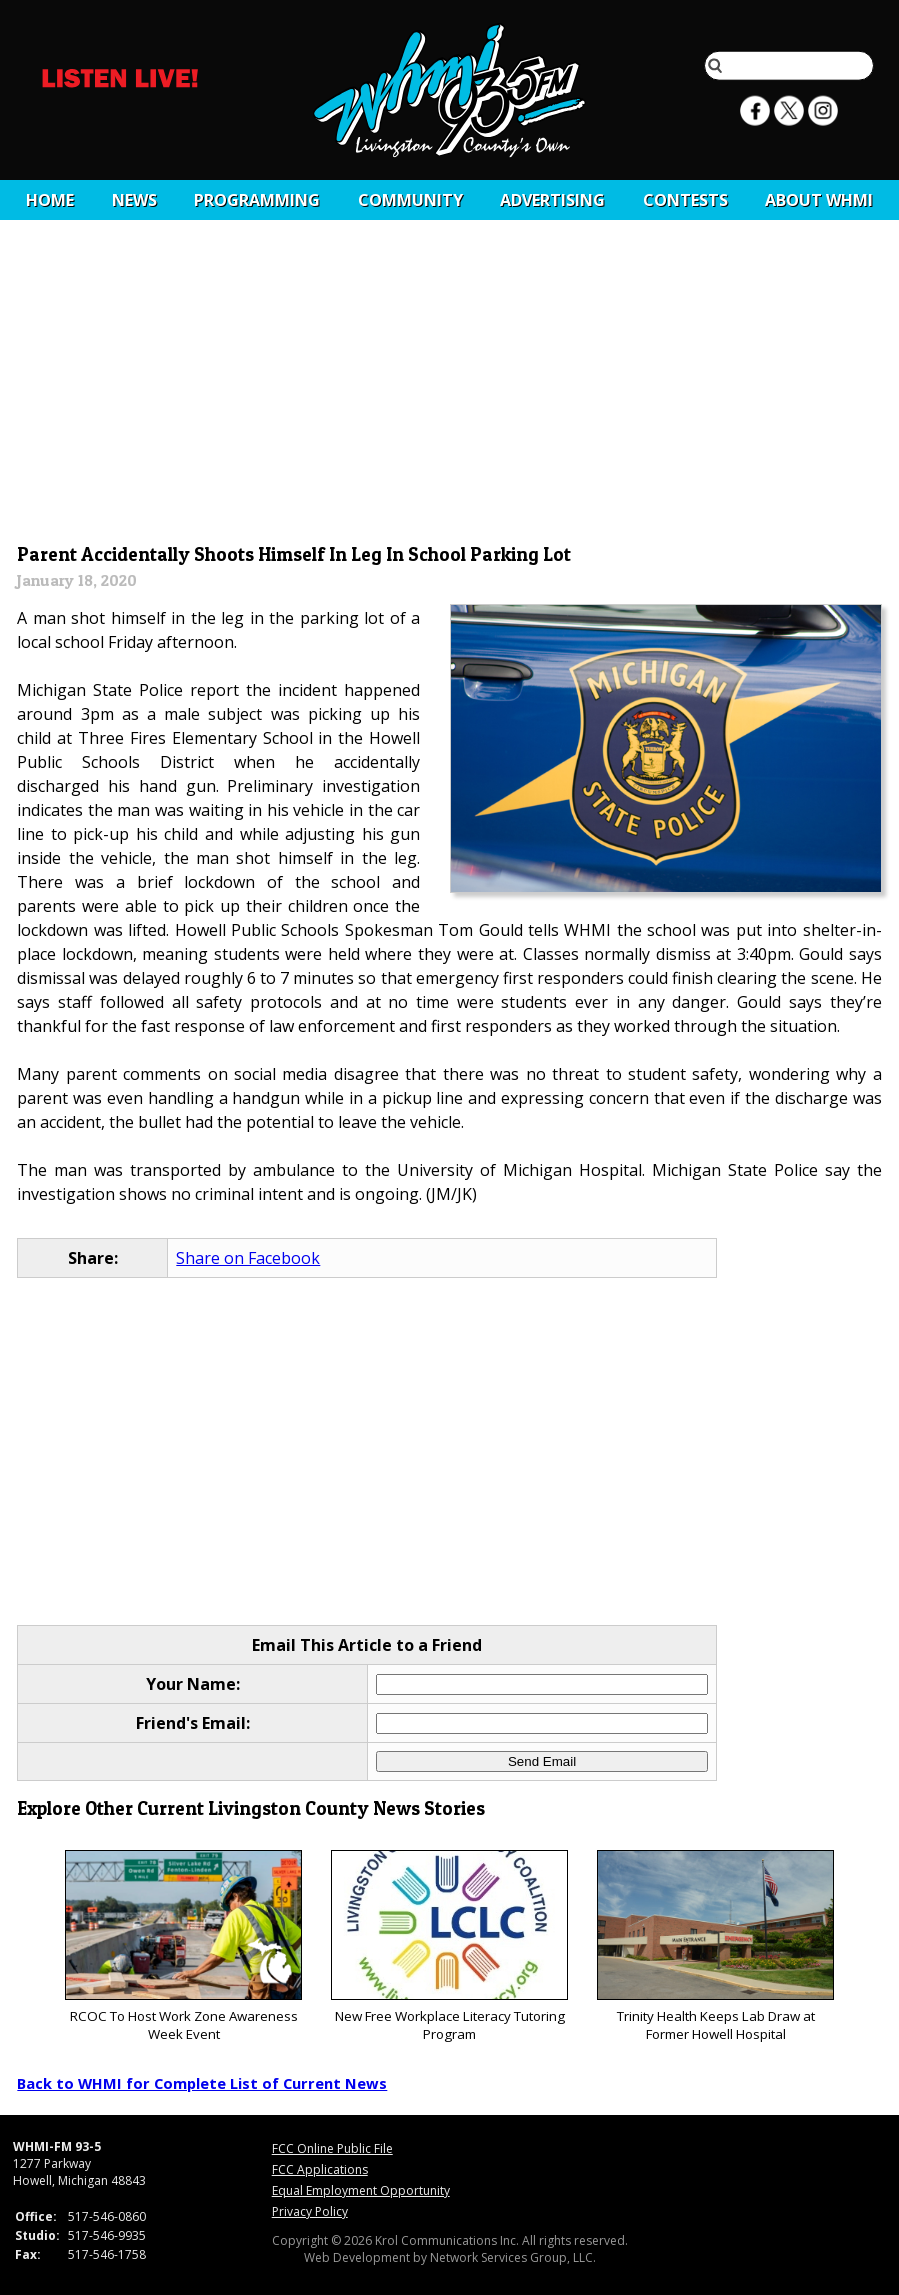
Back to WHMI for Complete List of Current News (202, 2083)
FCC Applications (320, 2169)
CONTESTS (685, 200)
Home (50, 200)
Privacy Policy (310, 2211)
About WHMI (819, 200)
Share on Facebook (248, 1258)
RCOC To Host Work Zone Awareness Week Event (183, 1946)
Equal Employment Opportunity (361, 2190)
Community (410, 200)
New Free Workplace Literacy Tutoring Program (449, 1946)
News (134, 200)
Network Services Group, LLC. (513, 2257)
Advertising (552, 200)
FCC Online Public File (332, 2148)
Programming (257, 200)
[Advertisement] (450, 387)
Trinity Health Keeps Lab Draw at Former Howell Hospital (715, 1946)
